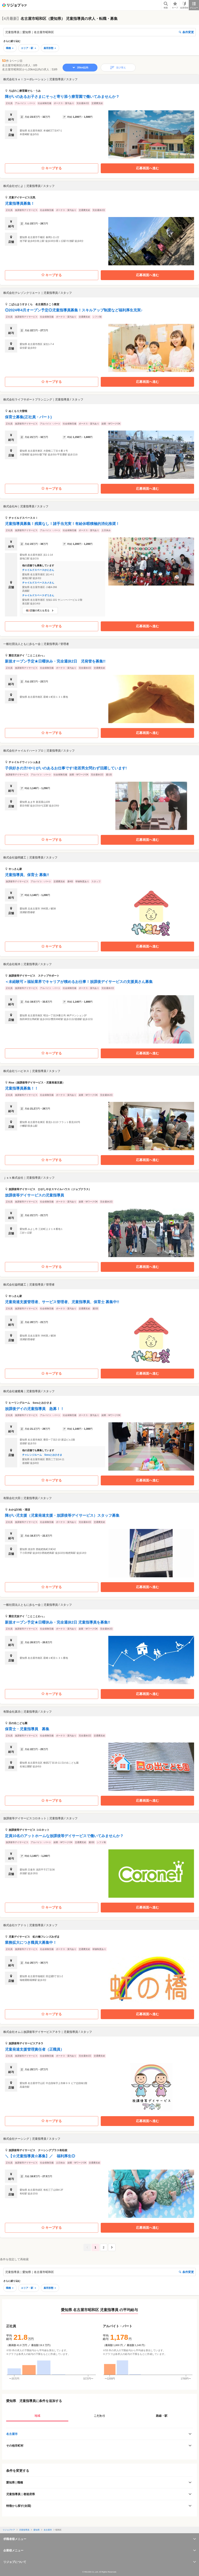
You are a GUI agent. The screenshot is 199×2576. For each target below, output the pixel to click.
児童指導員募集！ (19, 203)
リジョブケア (9, 2530)
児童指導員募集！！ (21, 1088)
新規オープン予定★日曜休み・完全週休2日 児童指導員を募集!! (57, 1622)
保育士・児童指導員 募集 (27, 1729)
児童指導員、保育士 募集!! (27, 875)
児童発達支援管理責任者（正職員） (34, 2049)
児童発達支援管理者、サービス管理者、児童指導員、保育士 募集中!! (62, 1302)
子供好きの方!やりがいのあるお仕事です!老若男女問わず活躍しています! (66, 768)
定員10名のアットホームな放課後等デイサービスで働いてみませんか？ (64, 1836)
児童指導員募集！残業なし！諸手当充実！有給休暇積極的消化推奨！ (62, 524)
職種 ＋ (10, 48)
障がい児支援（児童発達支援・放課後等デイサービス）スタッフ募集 (62, 1515)
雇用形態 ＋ (49, 48)
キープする (51, 168)
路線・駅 (161, 2415)
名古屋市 (12, 2434)
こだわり (99, 2415)
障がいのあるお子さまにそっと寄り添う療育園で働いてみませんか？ (62, 97)
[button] (99, 117)
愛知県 (36, 2530)
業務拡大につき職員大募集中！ (31, 1942)
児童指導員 (24, 2530)
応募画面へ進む (147, 168)
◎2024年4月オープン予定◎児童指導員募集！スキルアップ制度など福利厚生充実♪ (74, 310)
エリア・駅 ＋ (28, 48)
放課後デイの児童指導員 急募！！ (34, 1409)
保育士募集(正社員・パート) (28, 417)
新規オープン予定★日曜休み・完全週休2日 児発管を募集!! (55, 661)
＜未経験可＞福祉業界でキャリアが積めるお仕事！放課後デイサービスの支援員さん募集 (79, 982)
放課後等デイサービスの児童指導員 (34, 1195)
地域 (37, 2415)
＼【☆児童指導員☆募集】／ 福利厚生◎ (40, 2156)
